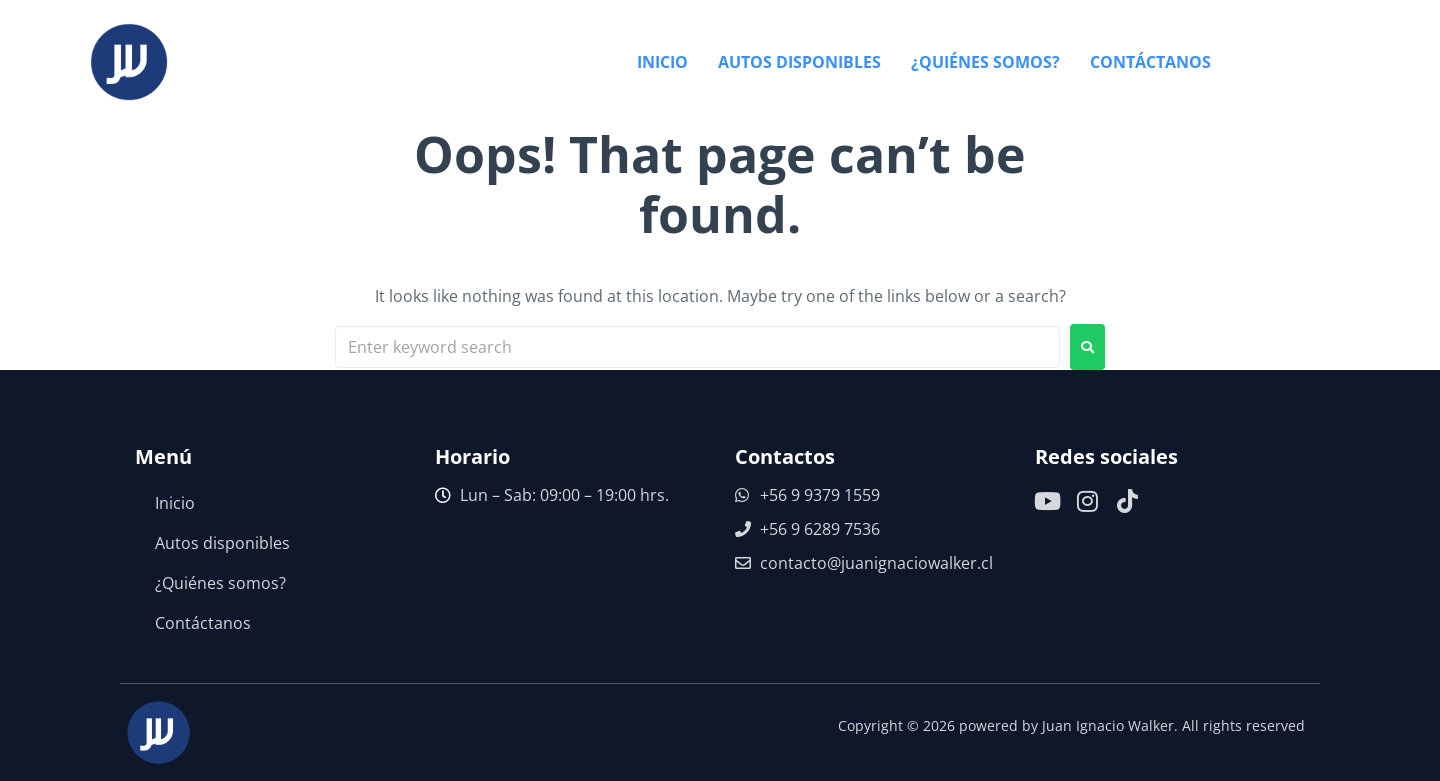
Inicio (175, 503)
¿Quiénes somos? (220, 583)
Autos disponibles (222, 543)
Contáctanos (203, 623)
